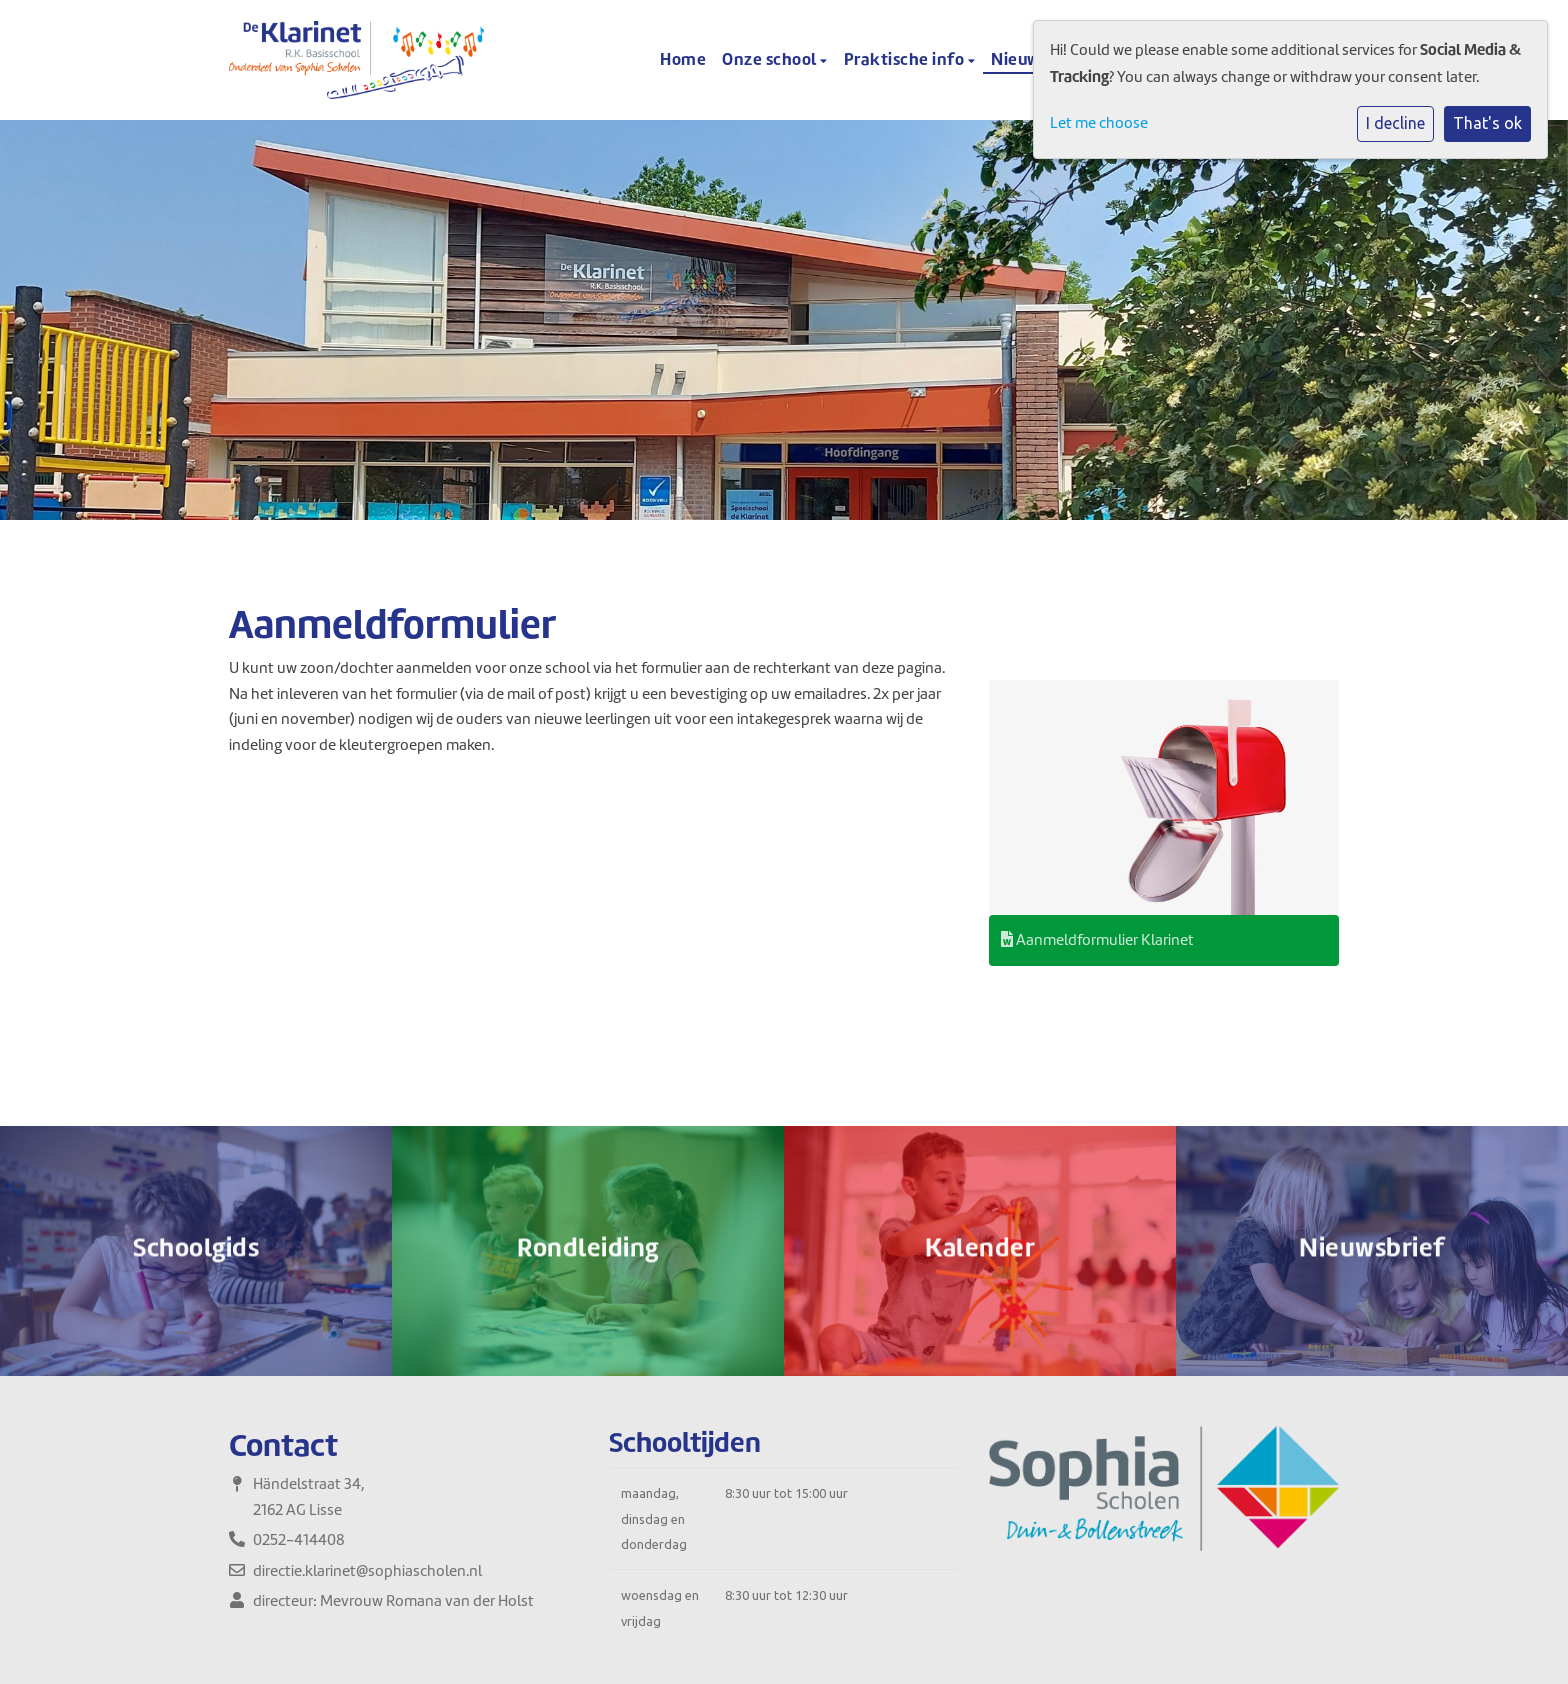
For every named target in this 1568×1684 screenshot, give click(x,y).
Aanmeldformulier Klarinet (1097, 940)
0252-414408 (299, 1540)
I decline (1395, 123)
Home (683, 59)
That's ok (1487, 123)
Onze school (771, 59)
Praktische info (906, 59)
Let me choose (1099, 123)
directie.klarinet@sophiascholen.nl (367, 1571)
